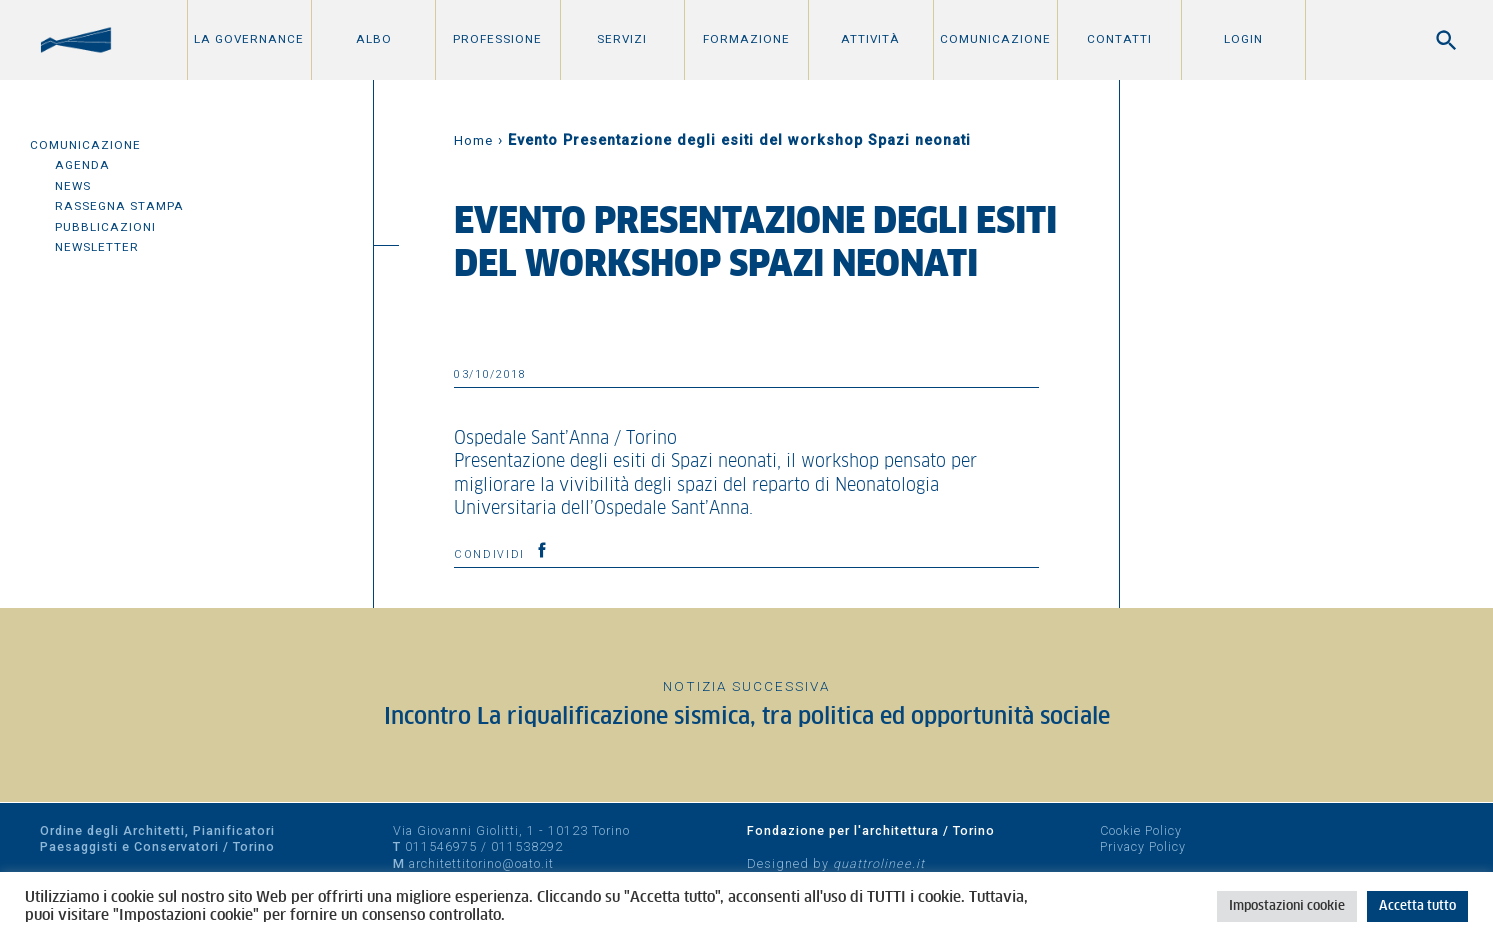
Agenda (82, 165)
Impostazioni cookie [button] (1287, 906)
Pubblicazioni (105, 227)
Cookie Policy (1141, 830)
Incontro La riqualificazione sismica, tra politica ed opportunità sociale (747, 717)
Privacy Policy (1143, 846)
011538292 (527, 846)
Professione (497, 39)
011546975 (441, 846)
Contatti (1119, 39)
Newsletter (97, 247)
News (73, 186)
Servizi (622, 39)
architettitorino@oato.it (481, 863)
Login (1243, 39)
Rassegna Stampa (119, 206)
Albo (374, 39)
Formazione (746, 39)
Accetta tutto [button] (1417, 906)
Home (473, 140)
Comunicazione (995, 39)
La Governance (249, 39)
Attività (870, 39)
